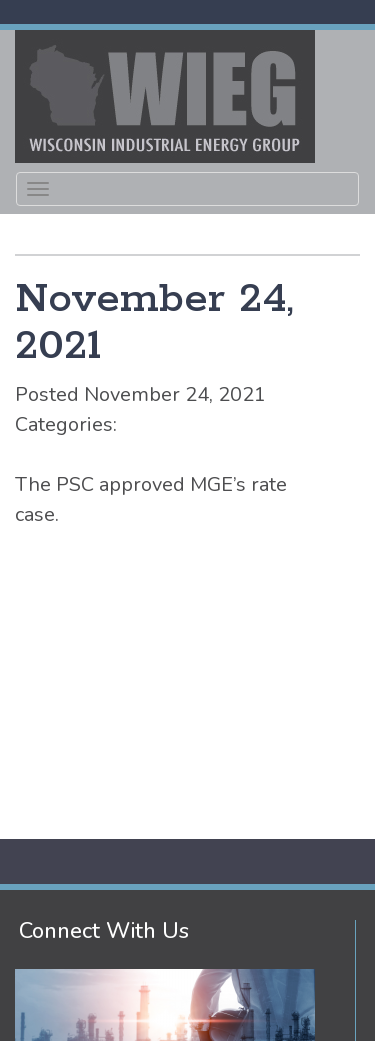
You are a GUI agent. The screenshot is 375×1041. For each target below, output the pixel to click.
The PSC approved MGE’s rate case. (151, 499)
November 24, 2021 (154, 323)
